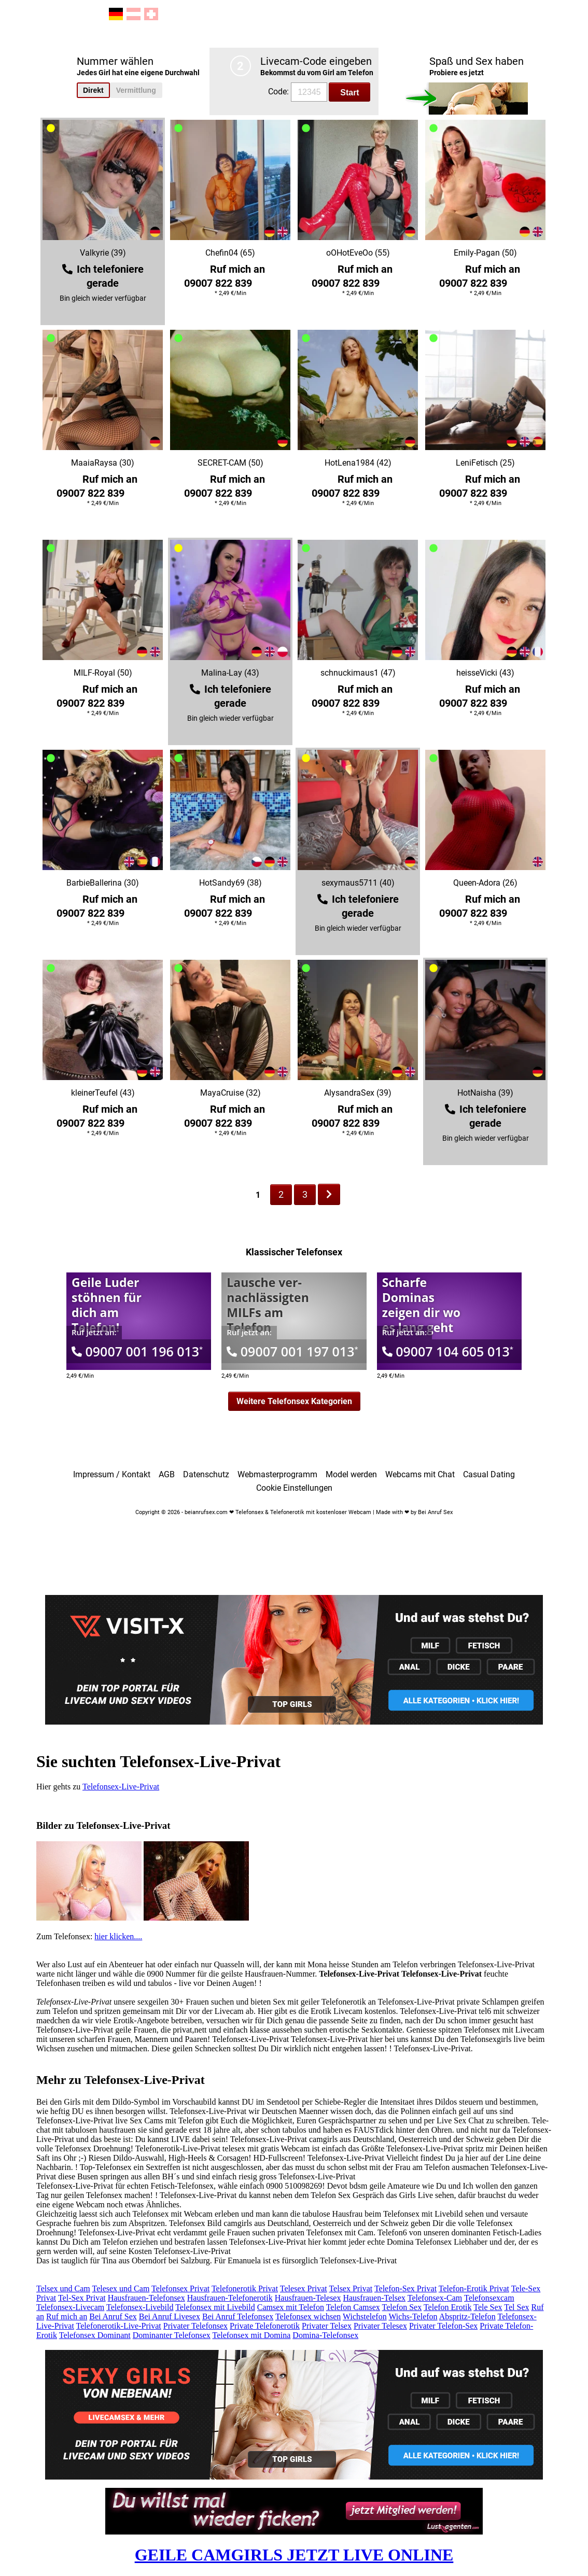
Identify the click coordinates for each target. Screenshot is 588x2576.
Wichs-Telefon (412, 2316)
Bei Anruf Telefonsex (237, 2316)
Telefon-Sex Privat (405, 2288)
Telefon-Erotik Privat (474, 2288)
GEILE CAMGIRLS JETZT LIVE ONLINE (294, 2554)
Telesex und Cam (120, 2288)
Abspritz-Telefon (467, 2316)
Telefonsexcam (489, 2297)
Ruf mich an (66, 2316)
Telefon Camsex (353, 2307)
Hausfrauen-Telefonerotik (230, 2297)
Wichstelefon (365, 2316)
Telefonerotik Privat (245, 2288)
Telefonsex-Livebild (140, 2307)
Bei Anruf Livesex (169, 2316)
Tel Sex (516, 2307)
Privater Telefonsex (195, 2325)
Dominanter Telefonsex (172, 2335)
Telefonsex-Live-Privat (120, 1786)
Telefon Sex (402, 2307)
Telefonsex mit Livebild (215, 2307)
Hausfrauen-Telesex (308, 2297)
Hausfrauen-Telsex (374, 2297)
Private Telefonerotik (265, 2325)
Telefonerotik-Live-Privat (118, 2325)
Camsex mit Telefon (290, 2307)
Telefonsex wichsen (308, 2316)
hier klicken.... (118, 1936)
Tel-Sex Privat (82, 2297)
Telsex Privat (350, 2288)
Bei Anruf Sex (113, 2316)
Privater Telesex (380, 2325)
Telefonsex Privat (180, 2288)
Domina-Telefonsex (325, 2335)
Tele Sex (487, 2307)
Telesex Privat (303, 2288)
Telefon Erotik (448, 2307)
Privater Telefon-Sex (443, 2325)
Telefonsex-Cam (435, 2297)
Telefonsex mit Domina (251, 2335)
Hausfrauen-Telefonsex (146, 2297)
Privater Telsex (327, 2325)
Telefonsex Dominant (95, 2335)
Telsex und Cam (63, 2288)
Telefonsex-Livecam (70, 2307)
